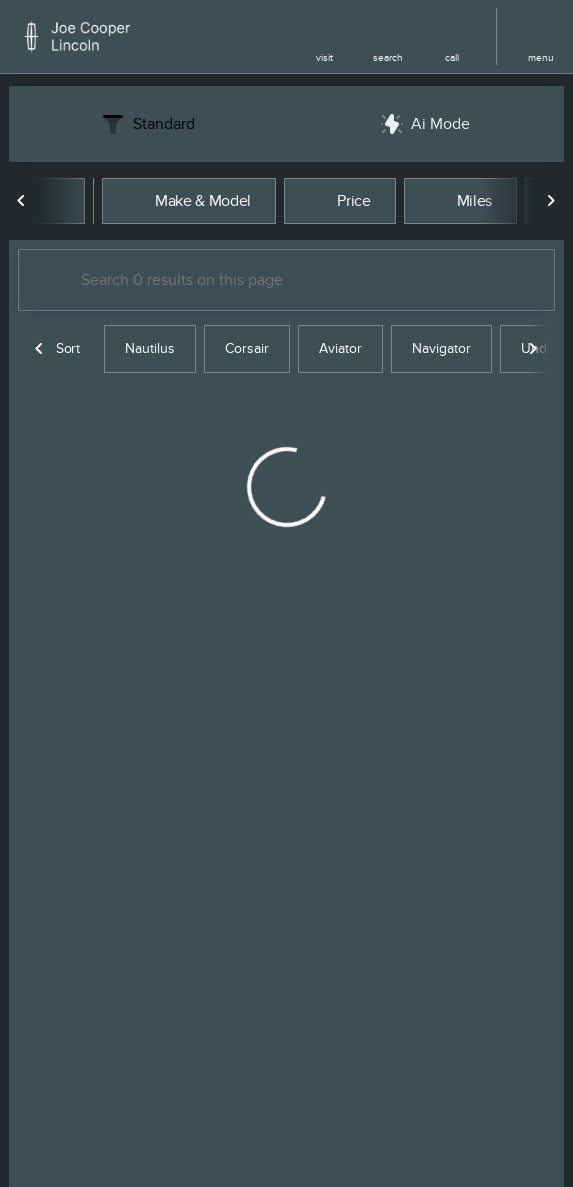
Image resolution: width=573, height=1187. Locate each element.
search (388, 57)
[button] (324, 36)
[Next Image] (551, 201)
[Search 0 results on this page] (286, 280)
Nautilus (150, 348)
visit (324, 57)
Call (452, 57)
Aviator (340, 348)
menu (541, 57)
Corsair (247, 348)
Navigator (441, 348)
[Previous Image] (22, 201)
